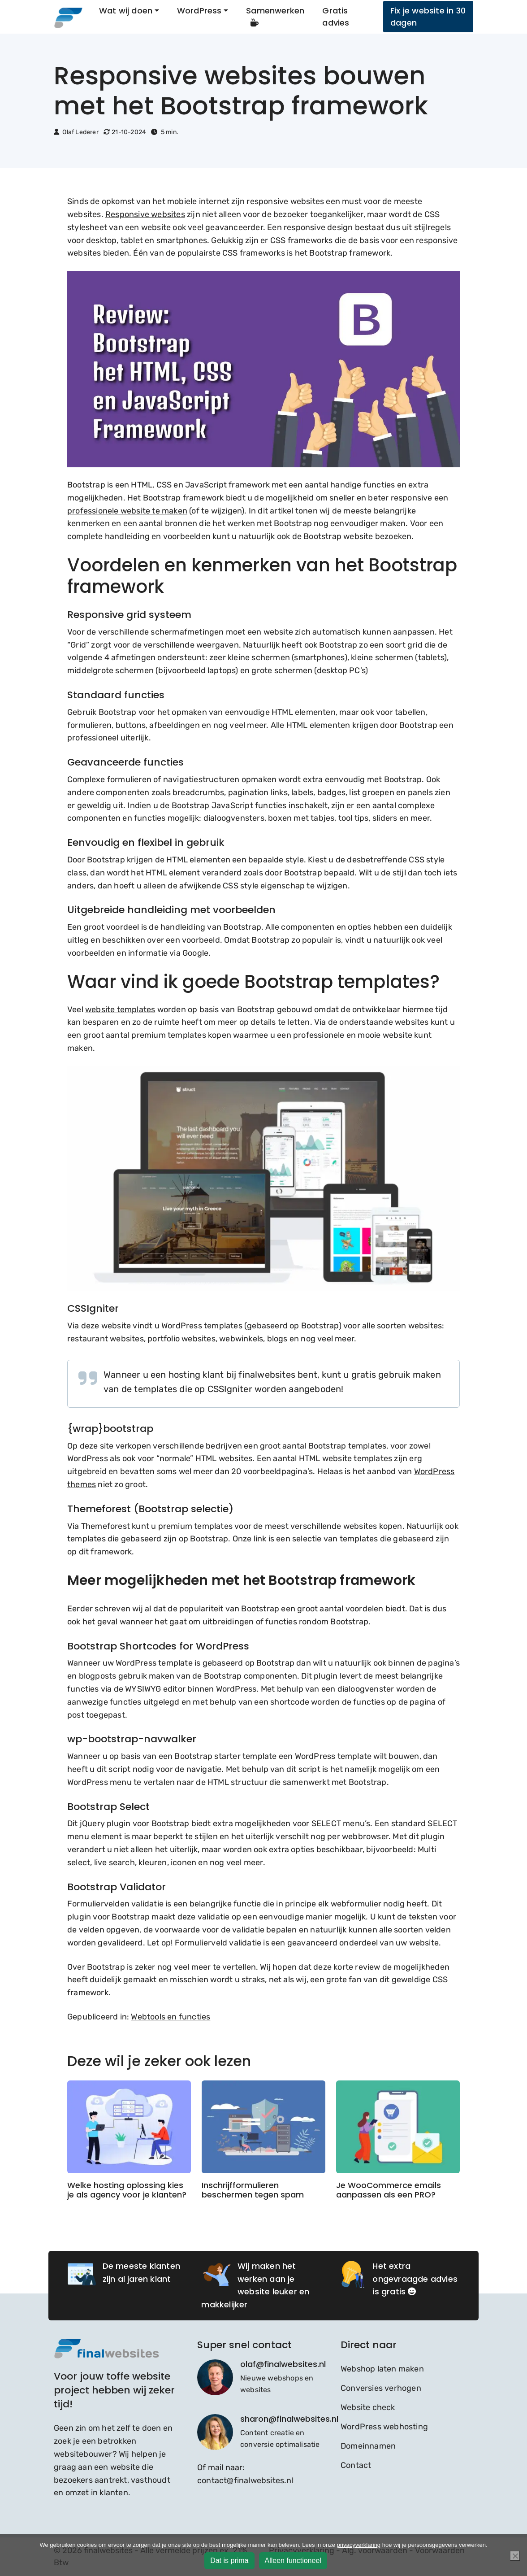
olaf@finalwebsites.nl (283, 2364)
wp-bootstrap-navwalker (131, 1739)
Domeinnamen (368, 2446)
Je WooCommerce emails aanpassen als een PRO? (388, 2190)
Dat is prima (229, 2560)
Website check (368, 2407)
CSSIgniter (93, 1308)
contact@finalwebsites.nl (245, 2480)
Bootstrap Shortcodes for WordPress (158, 1646)
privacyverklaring (359, 2544)
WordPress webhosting (384, 2427)
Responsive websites (145, 214)
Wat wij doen (125, 10)
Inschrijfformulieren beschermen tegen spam (253, 2190)
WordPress (199, 10)
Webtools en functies (170, 2017)
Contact (356, 2465)
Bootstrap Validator (116, 1887)
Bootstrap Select (108, 1807)
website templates (120, 1009)
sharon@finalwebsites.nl (289, 2418)
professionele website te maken (127, 511)
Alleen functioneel (293, 2560)
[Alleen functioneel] (515, 2555)
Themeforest (99, 1509)
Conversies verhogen (381, 2388)
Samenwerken (275, 16)
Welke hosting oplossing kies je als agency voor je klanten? (126, 2190)
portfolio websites (181, 1339)
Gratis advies (335, 16)
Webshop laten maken (382, 2369)
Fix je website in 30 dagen (428, 16)
